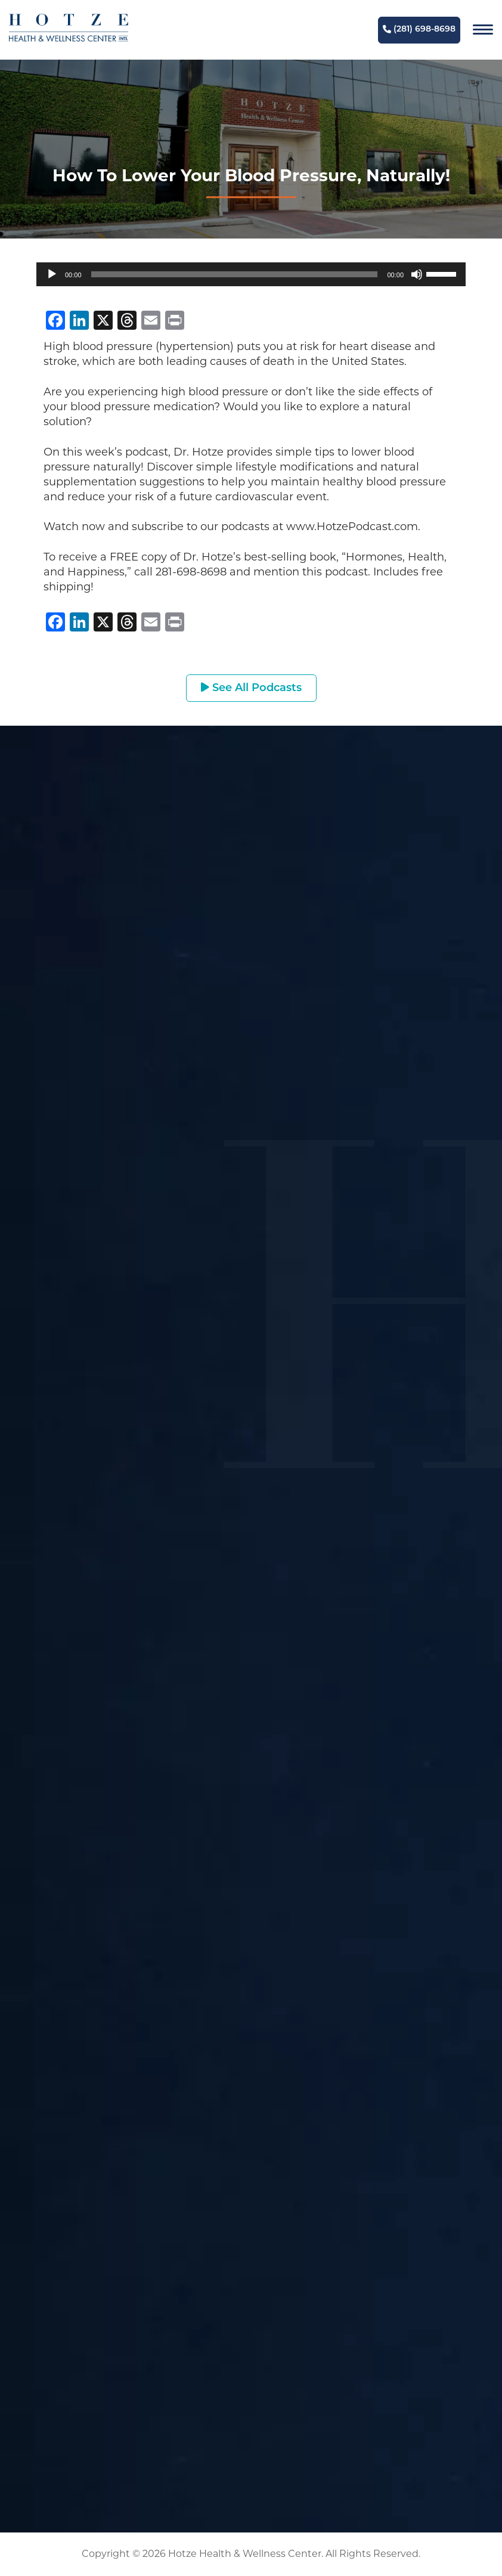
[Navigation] (483, 29)
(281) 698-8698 (419, 29)
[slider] (234, 274)
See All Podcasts (251, 688)
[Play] (52, 274)
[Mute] (417, 274)
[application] (251, 274)
